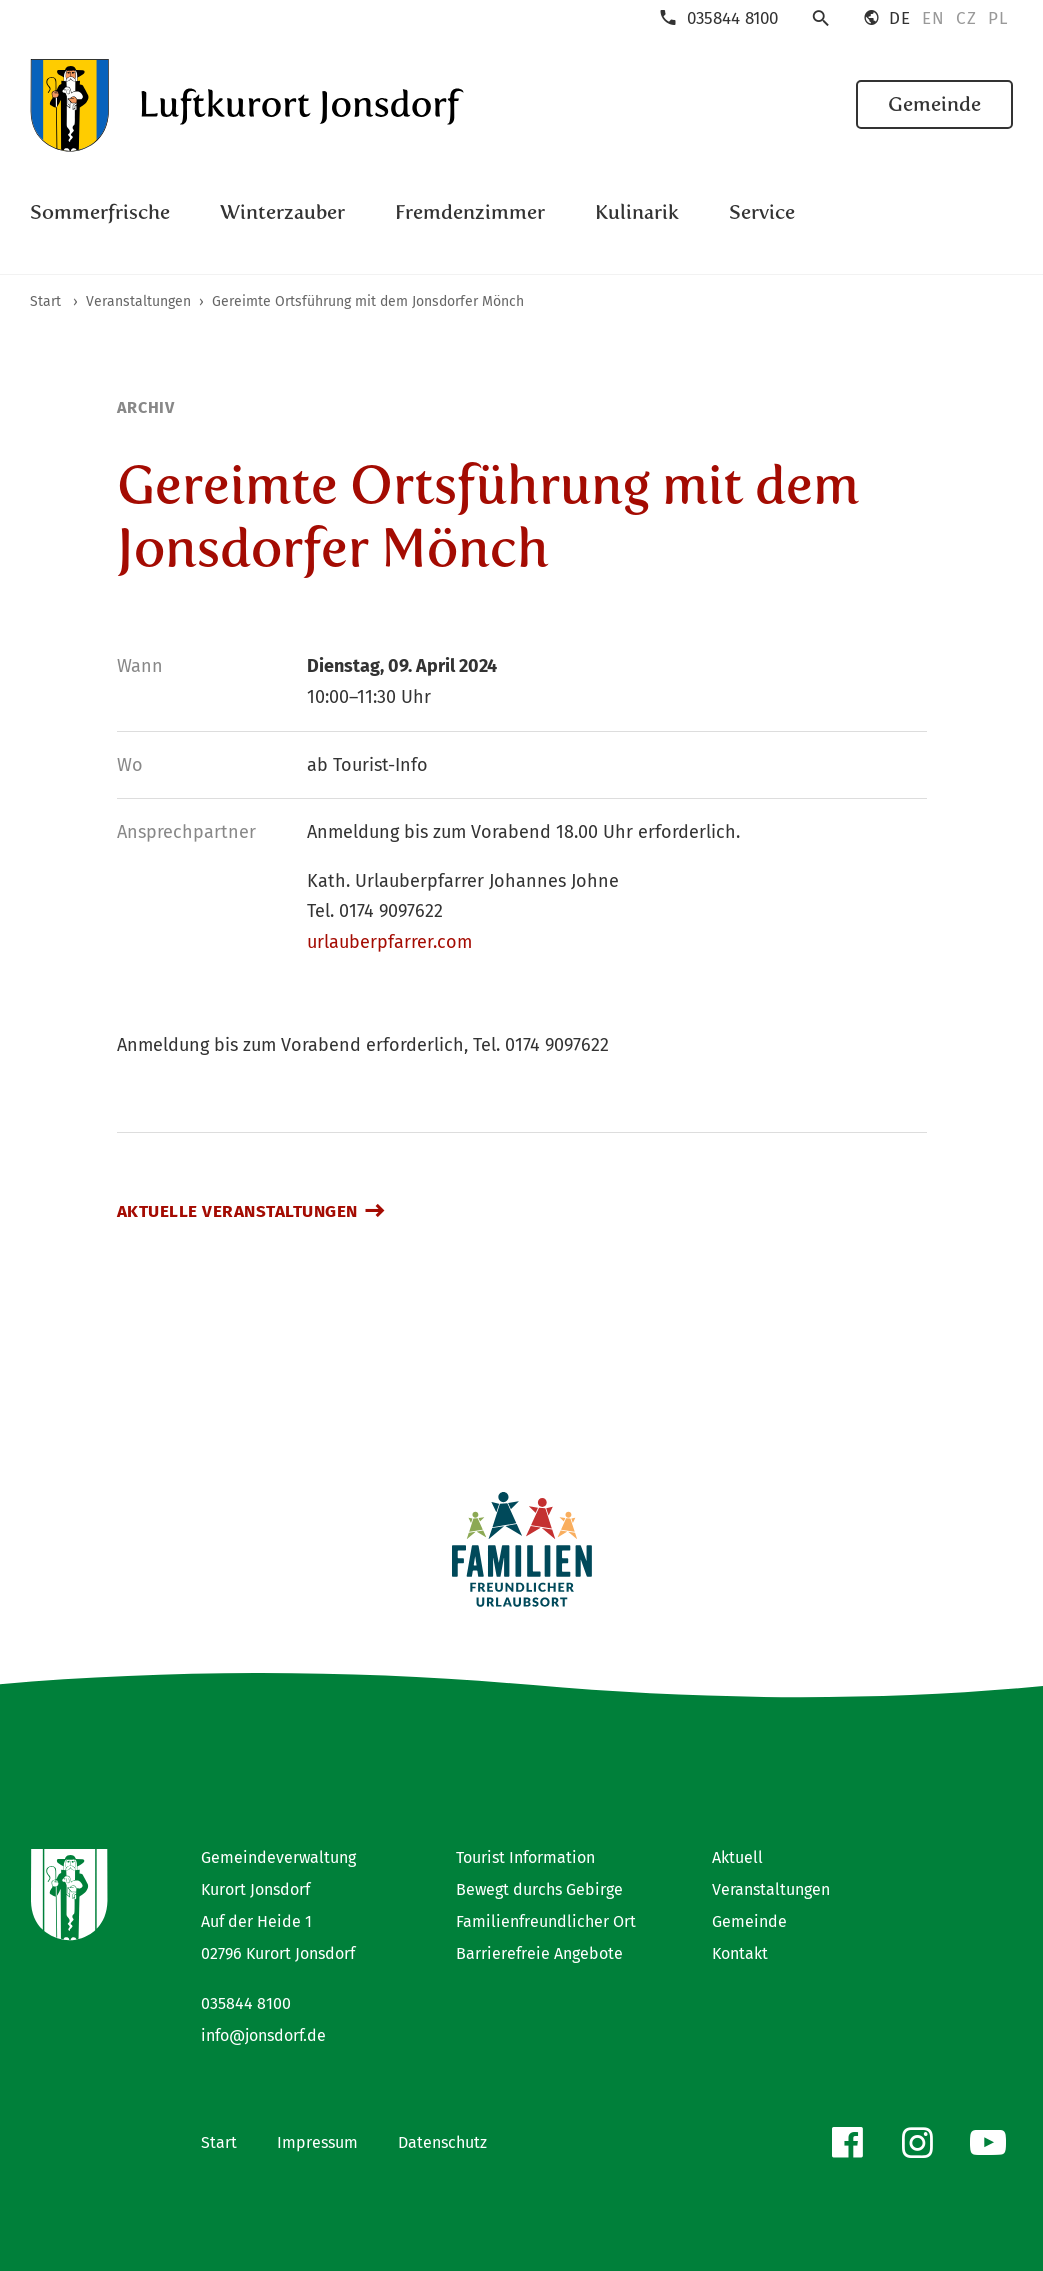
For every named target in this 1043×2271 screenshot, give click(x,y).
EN (933, 19)
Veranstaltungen (771, 1889)
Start (219, 2142)
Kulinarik (637, 212)
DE (899, 19)
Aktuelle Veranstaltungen (237, 1211)
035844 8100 (246, 2003)
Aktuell (737, 1857)
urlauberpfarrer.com (389, 942)
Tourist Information (525, 1857)
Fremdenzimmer (470, 212)
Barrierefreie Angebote (539, 1953)
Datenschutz (442, 2142)
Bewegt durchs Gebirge (539, 1889)
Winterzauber (282, 212)
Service (762, 212)
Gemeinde (934, 104)
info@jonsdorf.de (263, 2035)
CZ (966, 19)
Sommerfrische (100, 212)
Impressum (317, 2142)
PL (997, 19)
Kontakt (740, 1953)
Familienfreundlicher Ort (546, 1921)
